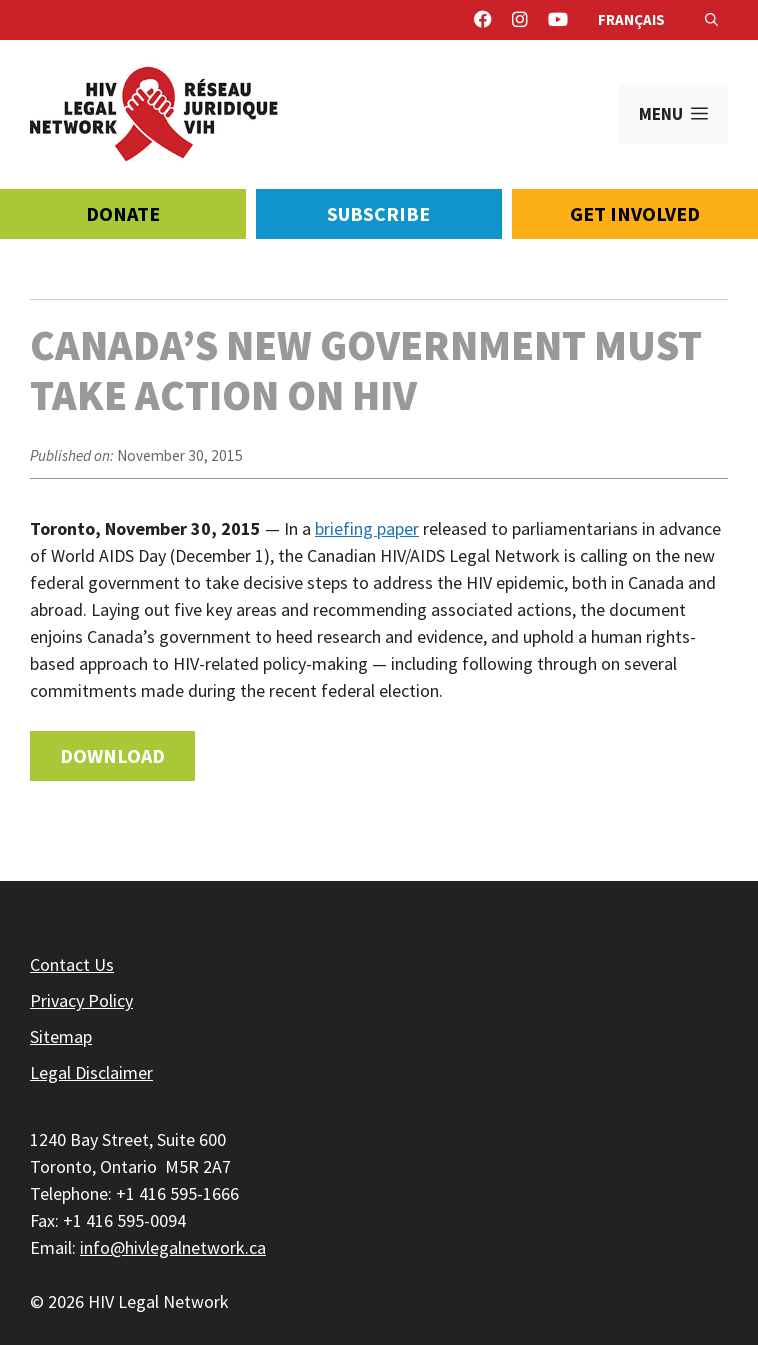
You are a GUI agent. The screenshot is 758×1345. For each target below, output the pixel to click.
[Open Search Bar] (711, 20)
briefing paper (367, 528)
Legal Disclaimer (91, 1072)
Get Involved (635, 213)
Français (631, 19)
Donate (123, 213)
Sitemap (61, 1036)
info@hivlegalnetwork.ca (173, 1247)
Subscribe (378, 213)
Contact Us (72, 964)
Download (112, 755)
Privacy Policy (81, 1000)
